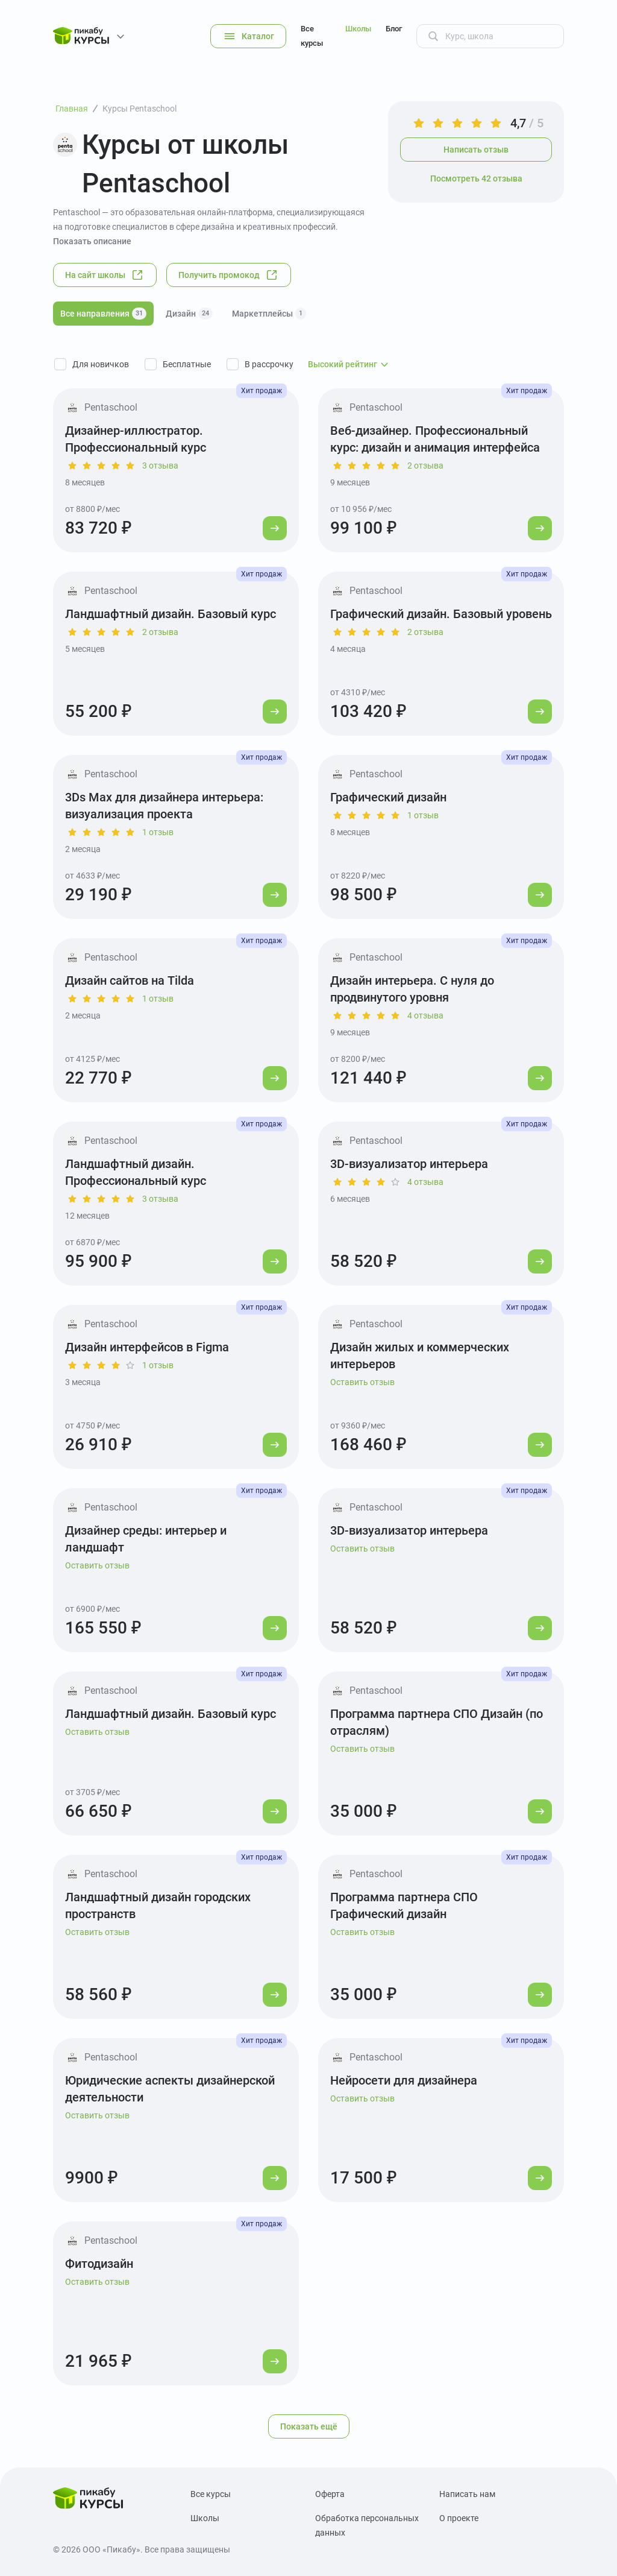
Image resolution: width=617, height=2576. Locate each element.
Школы (358, 28)
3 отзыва (160, 465)
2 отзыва (425, 465)
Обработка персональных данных (367, 2525)
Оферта (330, 2494)
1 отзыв (158, 832)
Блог (394, 28)
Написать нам (467, 2494)
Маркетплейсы (269, 314)
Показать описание (92, 241)
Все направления (103, 314)
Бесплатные (187, 364)
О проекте (458, 2518)
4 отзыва (425, 1015)
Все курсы (312, 36)
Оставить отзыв (362, 1382)
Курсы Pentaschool (139, 108)
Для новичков (100, 364)
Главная (71, 108)
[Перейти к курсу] (275, 528)
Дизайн (189, 314)
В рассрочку (269, 364)
